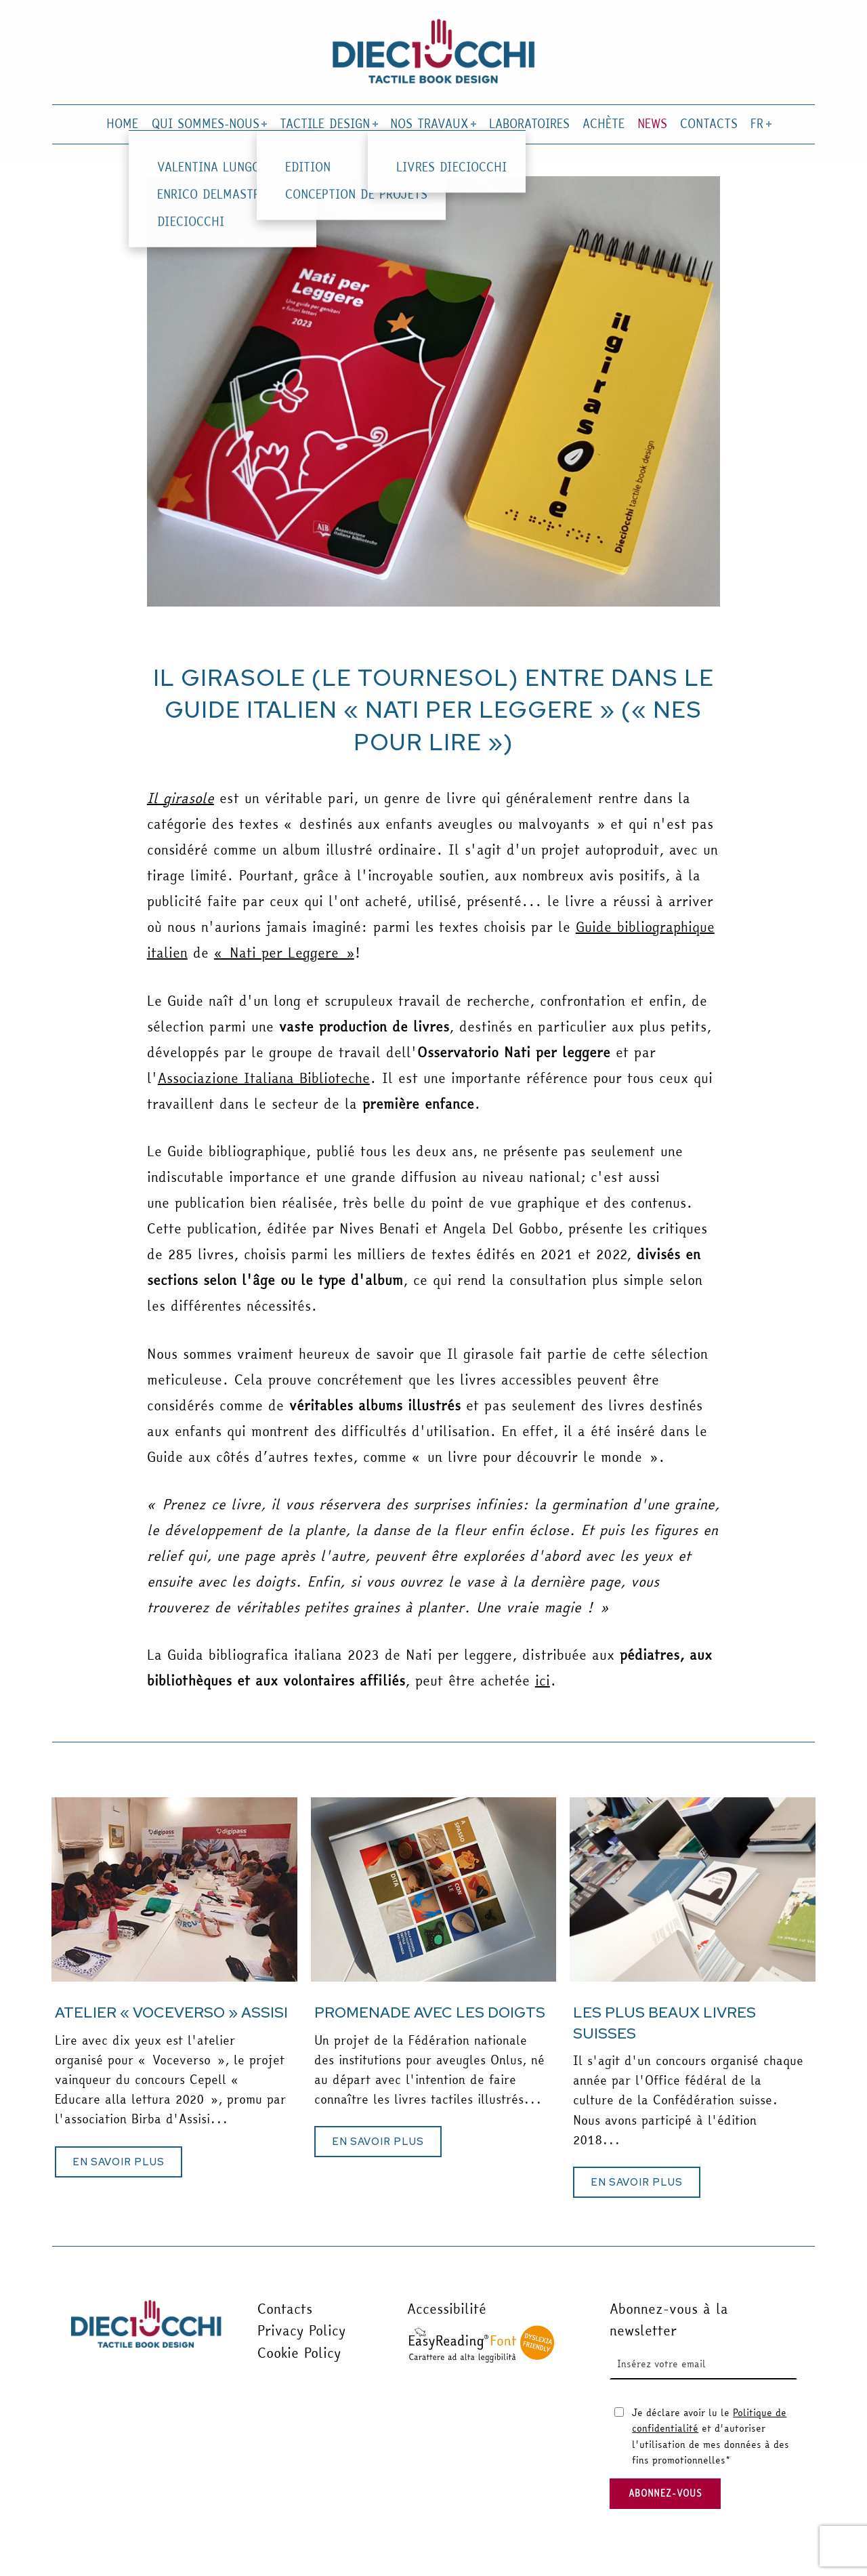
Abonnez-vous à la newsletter (669, 2319)
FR (759, 124)
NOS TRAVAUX (431, 124)
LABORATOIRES (529, 124)
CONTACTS (709, 124)
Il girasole (180, 798)
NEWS (652, 124)
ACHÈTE (604, 124)
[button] (118, 2162)
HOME (122, 124)
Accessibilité (446, 2308)
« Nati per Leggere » (284, 952)
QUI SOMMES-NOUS (208, 124)
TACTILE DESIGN (327, 124)
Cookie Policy (299, 2352)
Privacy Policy (301, 2330)
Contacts (284, 2308)
